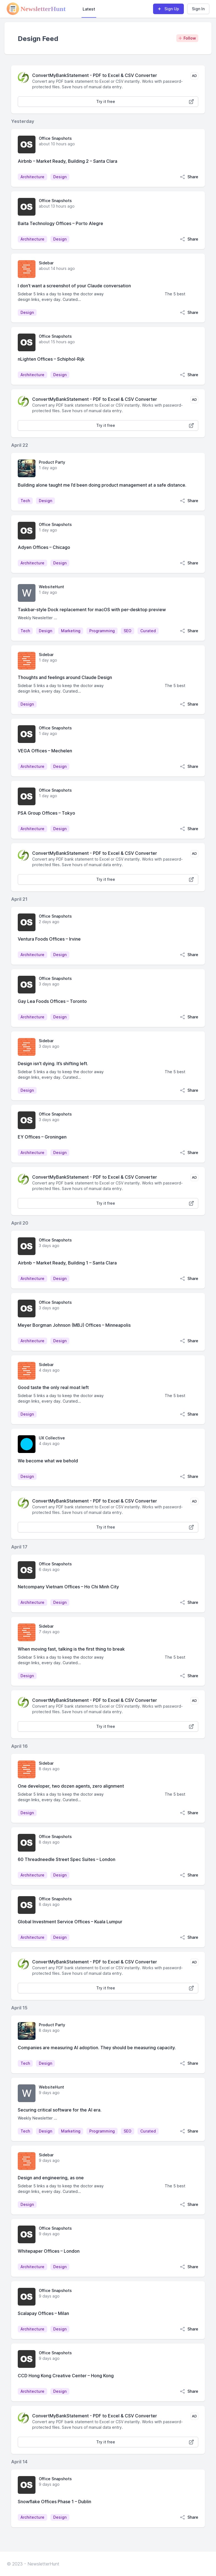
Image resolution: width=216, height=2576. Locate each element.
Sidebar (46, 262)
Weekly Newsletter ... (37, 617)
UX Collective (52, 1438)
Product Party (52, 462)
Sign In (198, 8)
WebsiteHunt (51, 586)
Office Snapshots (55, 138)
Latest (89, 9)
